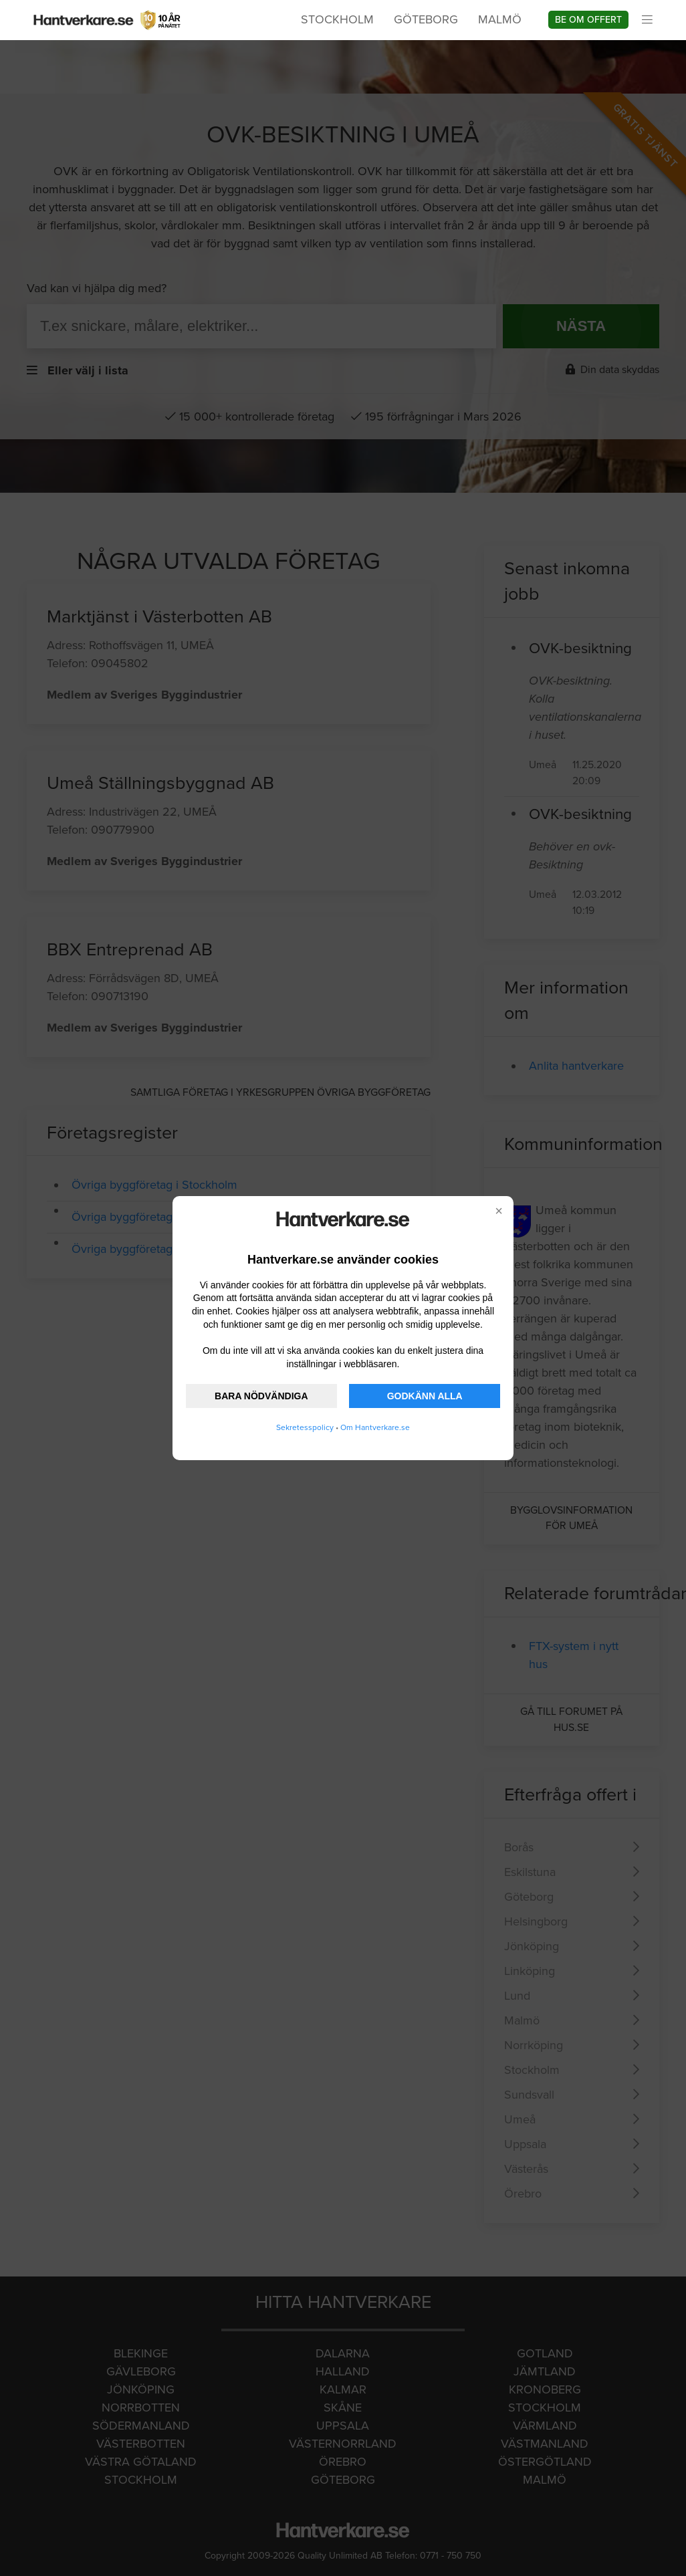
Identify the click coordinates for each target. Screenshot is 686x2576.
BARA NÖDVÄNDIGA (261, 1396)
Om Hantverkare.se (375, 1427)
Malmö (500, 19)
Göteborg (426, 19)
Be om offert (588, 19)
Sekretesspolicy (305, 1427)
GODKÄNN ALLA (425, 1396)
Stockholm (337, 19)
